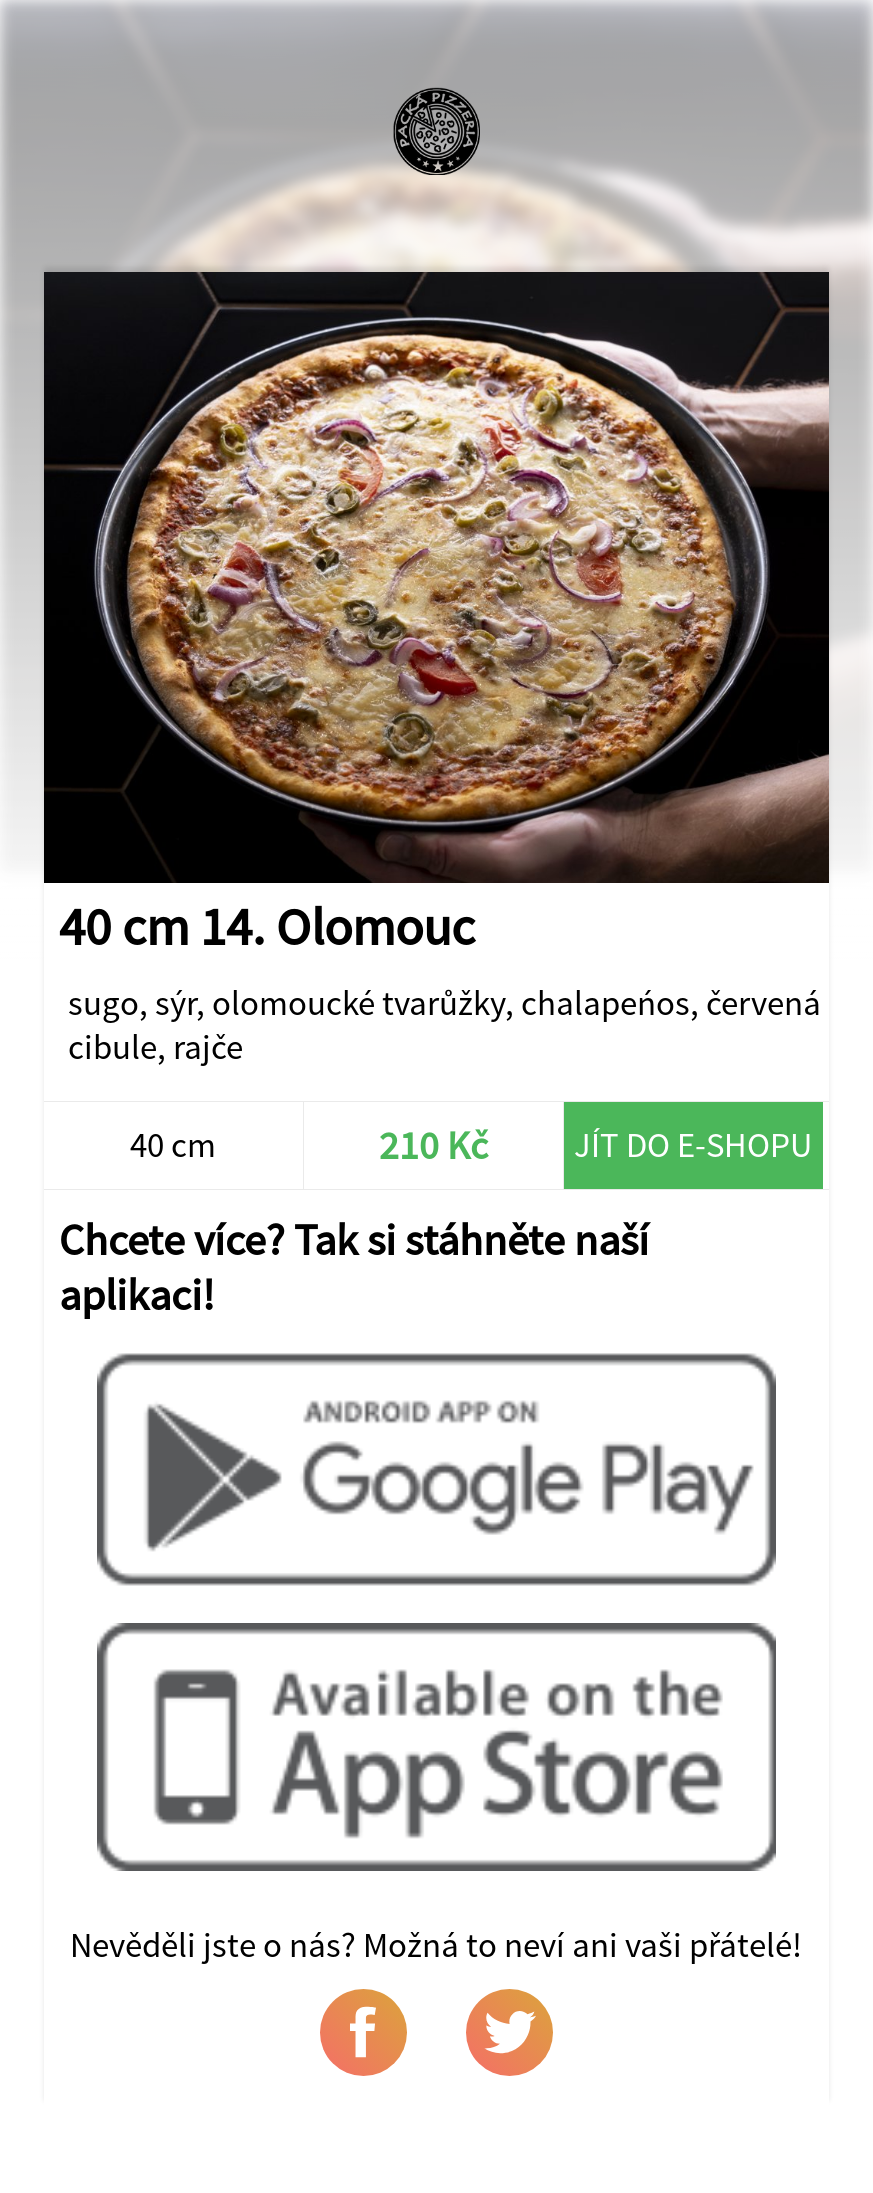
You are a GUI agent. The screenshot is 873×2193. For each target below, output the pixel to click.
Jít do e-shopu (693, 1145)
